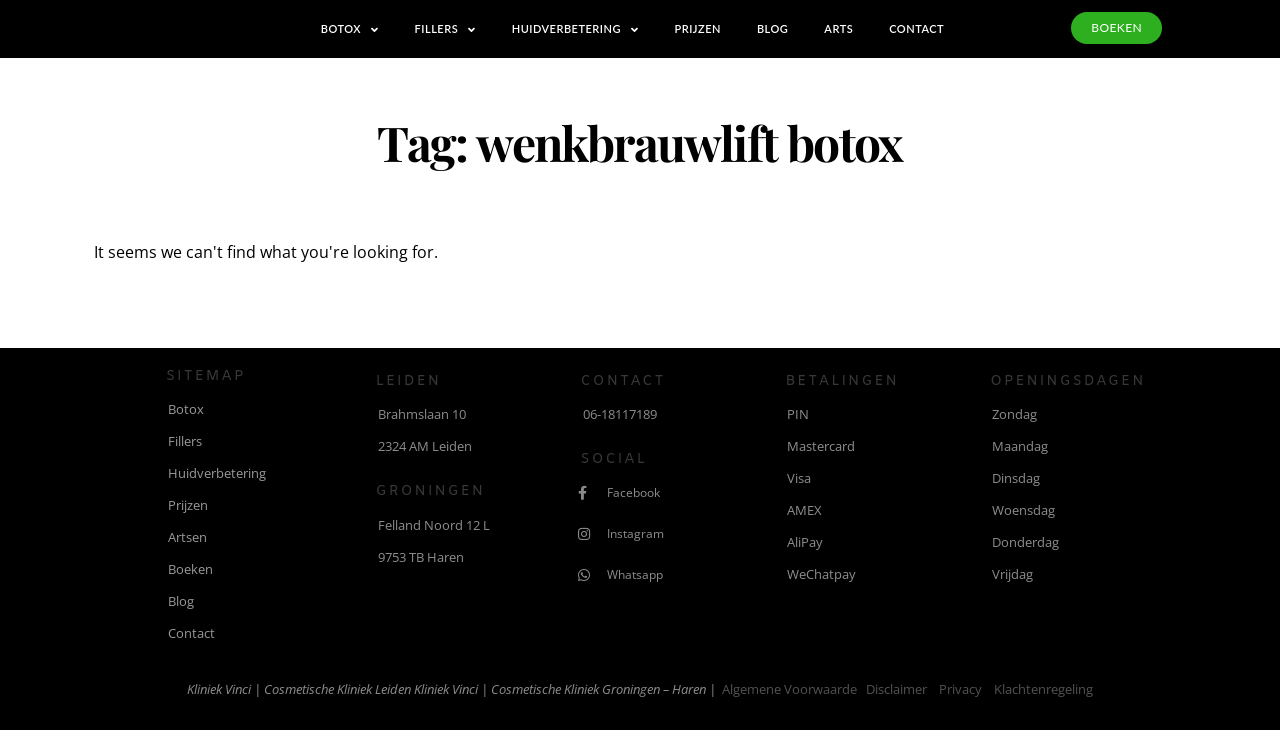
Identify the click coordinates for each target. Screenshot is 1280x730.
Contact (916, 28)
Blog (772, 28)
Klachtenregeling (1043, 689)
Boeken (190, 569)
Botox (350, 29)
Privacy (960, 689)
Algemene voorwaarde (789, 689)
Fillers (445, 29)
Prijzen (697, 28)
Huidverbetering (575, 29)
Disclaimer (896, 689)
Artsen (187, 537)
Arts (838, 28)
